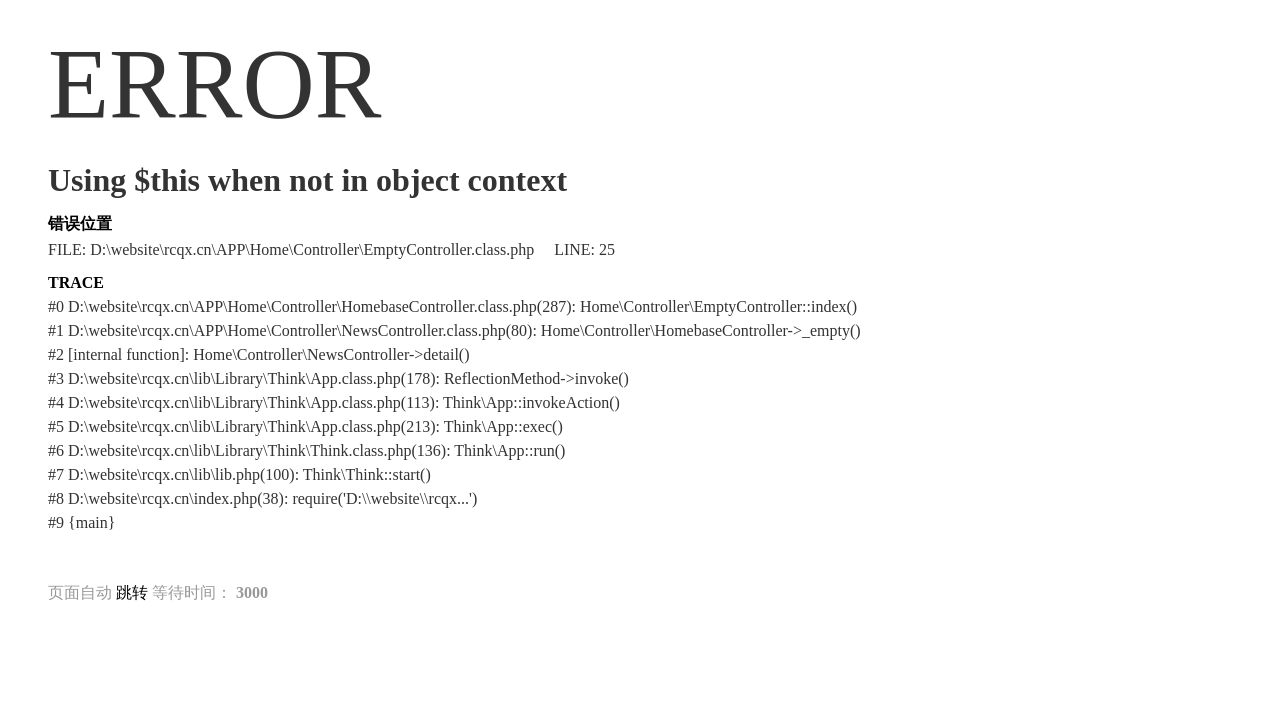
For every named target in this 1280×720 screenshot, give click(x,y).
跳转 (132, 592)
